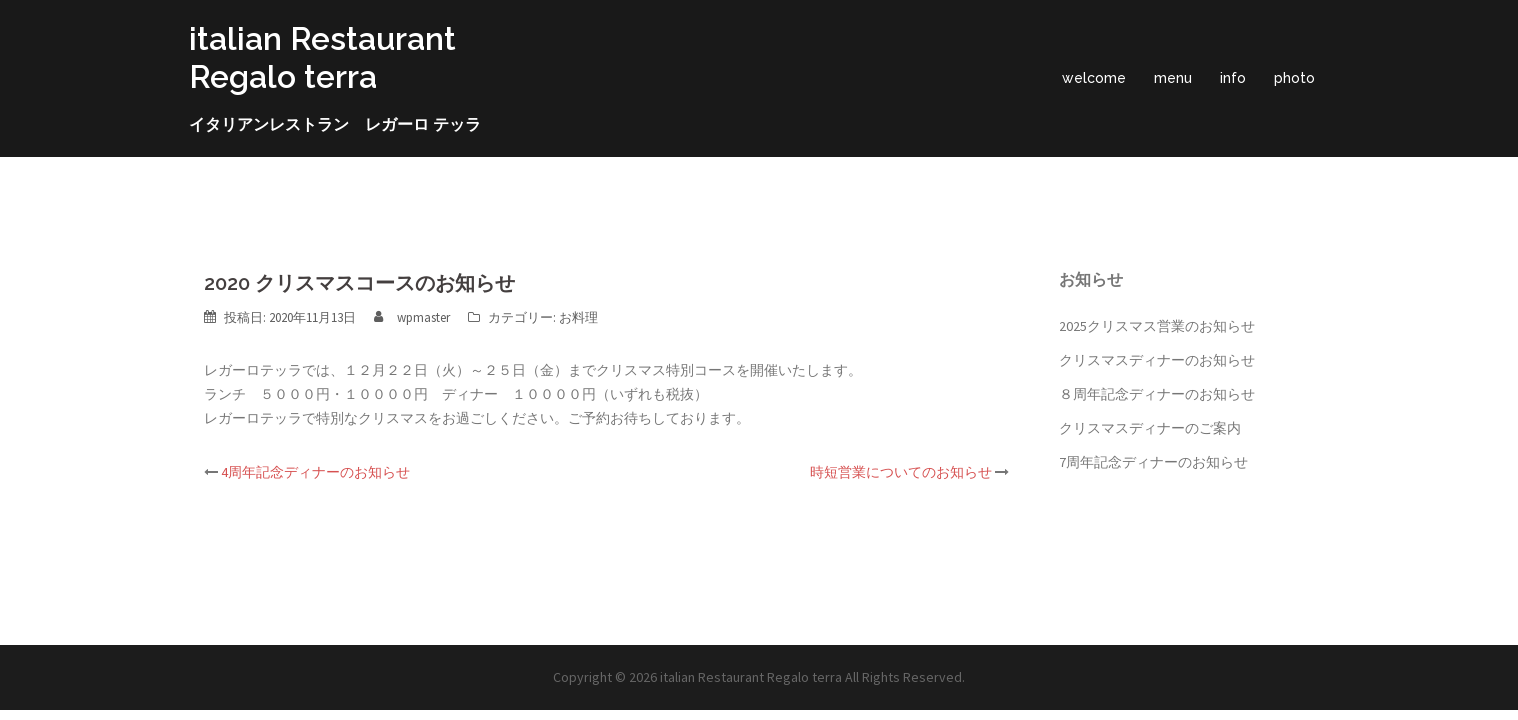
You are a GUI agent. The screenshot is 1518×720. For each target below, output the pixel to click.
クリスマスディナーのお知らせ (1157, 360)
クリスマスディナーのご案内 (1150, 428)
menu (1173, 78)
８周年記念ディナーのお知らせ (1157, 394)
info (1233, 78)
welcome (1094, 78)
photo (1294, 78)
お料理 (578, 317)
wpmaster (423, 317)
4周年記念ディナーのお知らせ (315, 472)
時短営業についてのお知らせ (901, 472)
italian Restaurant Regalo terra (322, 57)
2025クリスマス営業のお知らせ (1157, 326)
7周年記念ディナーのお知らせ (1153, 462)
